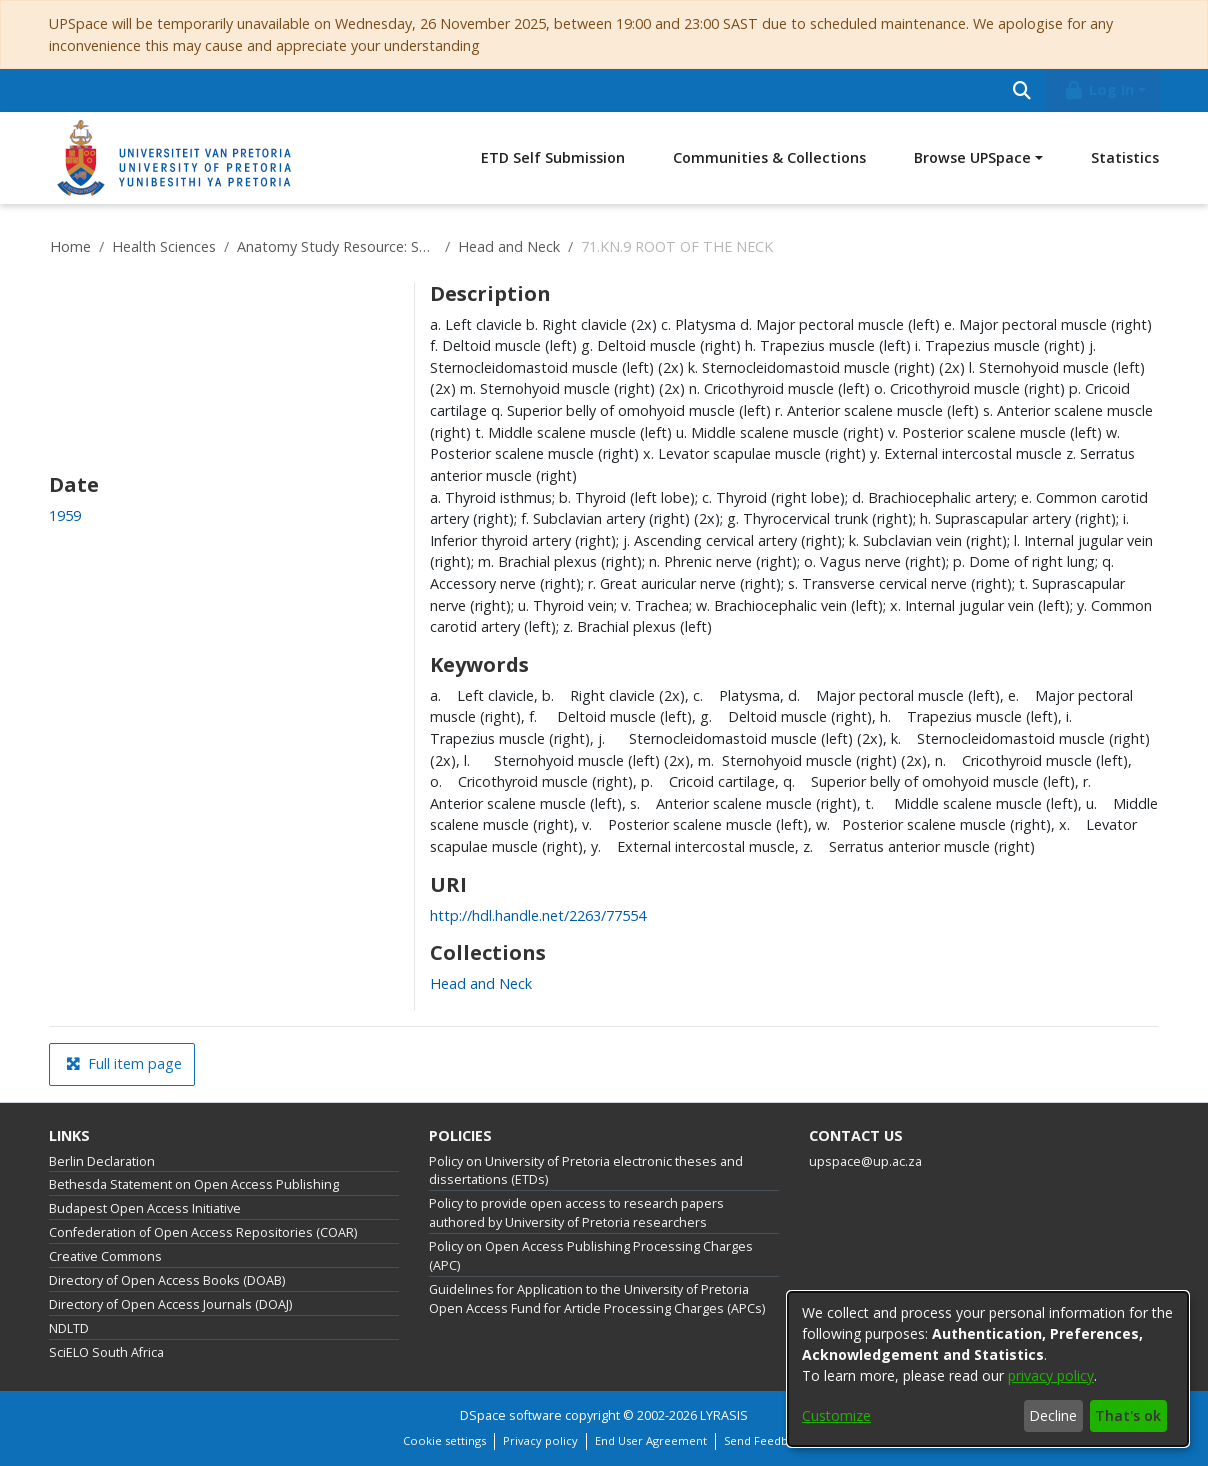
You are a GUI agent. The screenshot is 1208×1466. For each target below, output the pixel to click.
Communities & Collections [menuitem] (769, 157)
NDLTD (69, 1328)
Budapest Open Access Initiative (145, 1208)
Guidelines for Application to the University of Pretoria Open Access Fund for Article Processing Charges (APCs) (597, 1299)
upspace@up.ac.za (865, 1161)
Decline (1053, 1415)
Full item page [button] (124, 1063)
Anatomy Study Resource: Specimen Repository (337, 246)
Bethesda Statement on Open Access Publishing (194, 1184)
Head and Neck (509, 246)
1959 (65, 515)
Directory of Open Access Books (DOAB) (167, 1280)
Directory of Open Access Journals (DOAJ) (170, 1304)
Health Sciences (164, 246)
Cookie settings (444, 1440)
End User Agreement (651, 1440)
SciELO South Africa (106, 1352)
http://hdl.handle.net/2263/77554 (538, 915)
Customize (836, 1415)
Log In (1099, 89)
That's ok (1128, 1415)
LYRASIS (724, 1415)
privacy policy (1051, 1375)
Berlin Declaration (102, 1161)
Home (70, 246)
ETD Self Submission (553, 157)
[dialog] (988, 1369)
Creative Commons (105, 1256)
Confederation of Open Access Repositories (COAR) (203, 1232)
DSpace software (511, 1415)
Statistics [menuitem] (1125, 157)
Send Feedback (765, 1440)
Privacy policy (540, 1440)
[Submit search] (1021, 90)
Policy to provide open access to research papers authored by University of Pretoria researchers (576, 1213)
